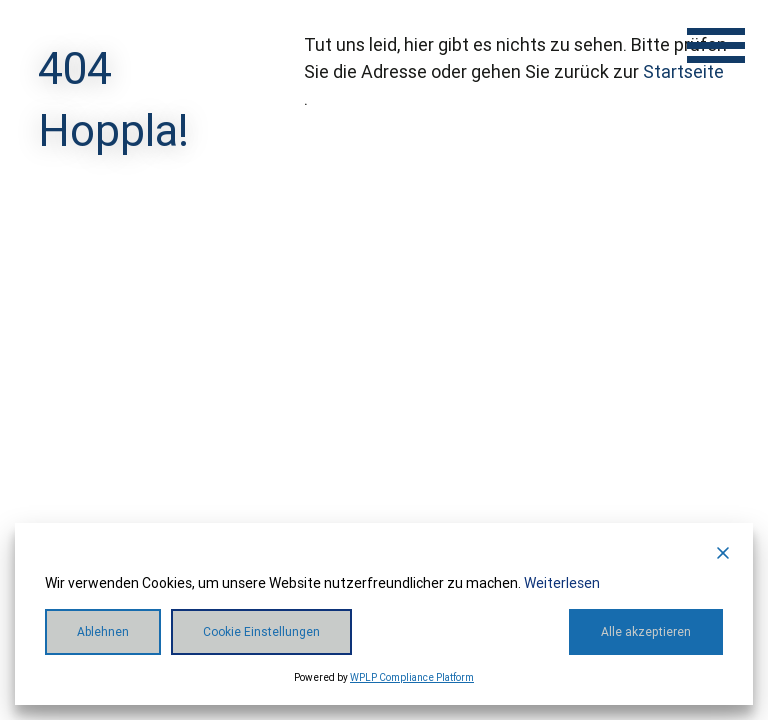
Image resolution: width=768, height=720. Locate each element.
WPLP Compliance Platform (412, 677)
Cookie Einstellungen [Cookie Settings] (261, 632)
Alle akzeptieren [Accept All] (646, 632)
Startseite (683, 71)
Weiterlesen (562, 583)
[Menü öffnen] (716, 45)
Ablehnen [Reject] (103, 632)
